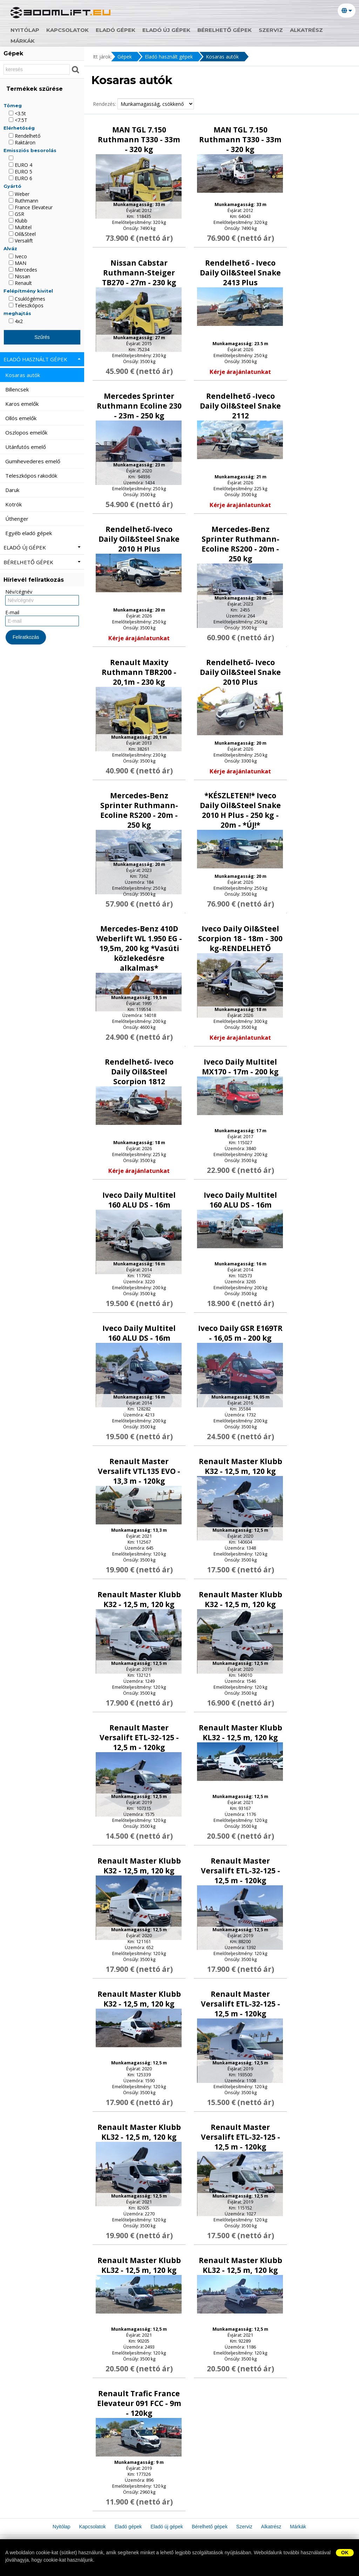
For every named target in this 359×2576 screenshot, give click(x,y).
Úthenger (17, 518)
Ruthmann (23, 200)
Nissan (19, 276)
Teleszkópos (26, 305)
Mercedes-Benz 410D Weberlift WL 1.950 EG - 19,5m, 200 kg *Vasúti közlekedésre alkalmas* (139, 948)
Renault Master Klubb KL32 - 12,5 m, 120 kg (240, 1732)
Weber (19, 194)
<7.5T (18, 120)
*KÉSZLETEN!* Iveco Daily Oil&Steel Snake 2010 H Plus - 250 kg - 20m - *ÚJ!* (240, 810)
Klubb (18, 220)
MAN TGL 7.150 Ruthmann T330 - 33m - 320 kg (139, 139)
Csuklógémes (27, 298)
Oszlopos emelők (27, 432)
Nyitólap (25, 30)
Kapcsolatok (67, 30)
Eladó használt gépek (169, 56)
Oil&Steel (22, 234)
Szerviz (271, 30)
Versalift (21, 240)
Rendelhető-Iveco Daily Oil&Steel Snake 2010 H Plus (139, 539)
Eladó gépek (115, 30)
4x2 (16, 321)
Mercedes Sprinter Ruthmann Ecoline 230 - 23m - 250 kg (139, 406)
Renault (20, 283)
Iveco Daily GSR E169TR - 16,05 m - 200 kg (240, 1333)
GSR (16, 214)
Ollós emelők (21, 418)
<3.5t (17, 113)
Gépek (124, 56)
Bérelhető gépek (224, 30)
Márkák (23, 40)
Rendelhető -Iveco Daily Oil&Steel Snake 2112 (240, 406)
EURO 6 (20, 178)
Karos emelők (22, 403)
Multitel (20, 227)
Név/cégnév (18, 591)
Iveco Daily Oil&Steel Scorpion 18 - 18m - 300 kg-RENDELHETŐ (240, 938)
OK (344, 2552)
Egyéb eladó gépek (29, 533)
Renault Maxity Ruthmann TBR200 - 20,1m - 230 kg (139, 672)
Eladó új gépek (166, 30)
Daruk (13, 489)
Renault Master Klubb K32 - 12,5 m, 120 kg (240, 1466)
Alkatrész (306, 30)
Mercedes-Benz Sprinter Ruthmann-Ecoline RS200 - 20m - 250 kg (240, 543)
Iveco (18, 256)
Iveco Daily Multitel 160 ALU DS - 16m (139, 1200)
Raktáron (22, 142)
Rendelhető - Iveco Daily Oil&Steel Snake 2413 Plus (240, 272)
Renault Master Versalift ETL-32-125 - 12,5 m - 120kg (139, 1737)
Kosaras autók (222, 56)
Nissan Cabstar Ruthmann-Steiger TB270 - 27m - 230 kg (139, 272)
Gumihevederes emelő (33, 461)
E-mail (12, 612)
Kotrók (14, 504)
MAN (17, 263)
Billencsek (17, 389)
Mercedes (23, 269)
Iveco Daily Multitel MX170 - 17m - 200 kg (240, 1067)
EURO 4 (20, 165)
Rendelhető (24, 135)
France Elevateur (31, 207)
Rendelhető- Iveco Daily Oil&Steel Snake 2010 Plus (240, 672)
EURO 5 (20, 171)
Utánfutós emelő (26, 446)
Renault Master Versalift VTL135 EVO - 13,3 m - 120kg (139, 1471)
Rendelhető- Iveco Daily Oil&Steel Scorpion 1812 (139, 1071)
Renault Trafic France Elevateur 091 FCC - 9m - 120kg (139, 2403)
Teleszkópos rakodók (32, 475)
